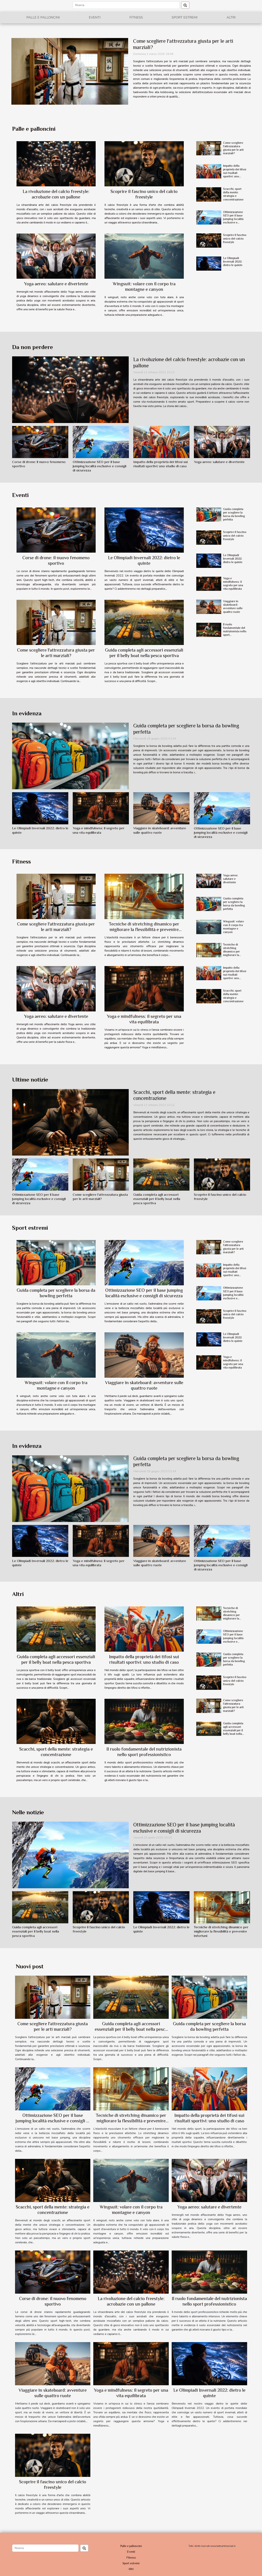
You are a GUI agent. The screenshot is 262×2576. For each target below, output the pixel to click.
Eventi (95, 17)
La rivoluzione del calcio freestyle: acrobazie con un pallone (56, 194)
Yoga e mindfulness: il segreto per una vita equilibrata (233, 584)
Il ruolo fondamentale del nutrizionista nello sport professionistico (234, 631)
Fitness (136, 17)
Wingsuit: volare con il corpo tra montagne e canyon (144, 286)
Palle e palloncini (43, 17)
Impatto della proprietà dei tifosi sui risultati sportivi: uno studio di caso (234, 173)
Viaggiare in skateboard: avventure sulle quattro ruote (233, 607)
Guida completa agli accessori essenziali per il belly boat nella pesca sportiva (144, 652)
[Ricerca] (126, 5)
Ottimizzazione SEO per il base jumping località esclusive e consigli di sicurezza (233, 220)
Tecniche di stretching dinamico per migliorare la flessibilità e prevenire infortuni (144, 929)
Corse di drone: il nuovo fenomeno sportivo (56, 560)
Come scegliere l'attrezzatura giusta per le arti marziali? (233, 148)
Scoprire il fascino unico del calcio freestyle (144, 194)
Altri (231, 17)
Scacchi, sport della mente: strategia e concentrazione (233, 194)
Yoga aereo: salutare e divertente (56, 283)
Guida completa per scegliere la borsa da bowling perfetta (234, 514)
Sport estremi (185, 17)
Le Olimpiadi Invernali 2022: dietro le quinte (232, 261)
